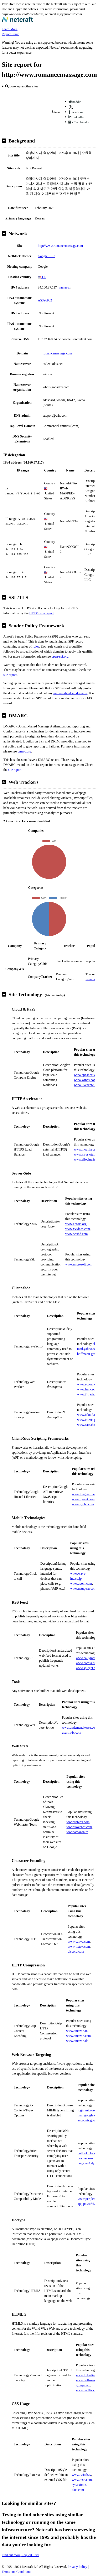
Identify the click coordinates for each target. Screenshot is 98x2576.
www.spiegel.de (86, 1668)
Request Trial (30, 2555)
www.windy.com (85, 1080)
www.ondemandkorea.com (80, 1727)
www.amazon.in (77, 2031)
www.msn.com (82, 2479)
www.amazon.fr (77, 1832)
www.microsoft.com (78, 1264)
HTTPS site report (41, 613)
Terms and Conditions (16, 2571)
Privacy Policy (77, 2566)
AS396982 (45, 300)
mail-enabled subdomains (70, 693)
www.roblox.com (78, 1822)
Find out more (11, 2555)
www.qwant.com (83, 1499)
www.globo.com (83, 1504)
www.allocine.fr (84, 1159)
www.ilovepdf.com (79, 1827)
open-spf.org (60, 656)
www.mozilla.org (85, 1149)
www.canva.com (79, 1941)
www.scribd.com (76, 1234)
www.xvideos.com (77, 1229)
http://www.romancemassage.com (60, 245)
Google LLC (46, 256)
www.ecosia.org (76, 1224)
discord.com (76, 1951)
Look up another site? (21, 86)
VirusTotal (64, 287)
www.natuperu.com (83, 1588)
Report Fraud (10, 34)
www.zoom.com (81, 1583)
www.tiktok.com (79, 1946)
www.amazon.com (78, 2036)
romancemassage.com (57, 353)
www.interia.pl (87, 1420)
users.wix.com (71, 1732)
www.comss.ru (86, 1663)
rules (35, 646)
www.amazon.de (77, 2041)
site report (10, 675)
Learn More (9, 29)
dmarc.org (24, 751)
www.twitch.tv (81, 2474)
